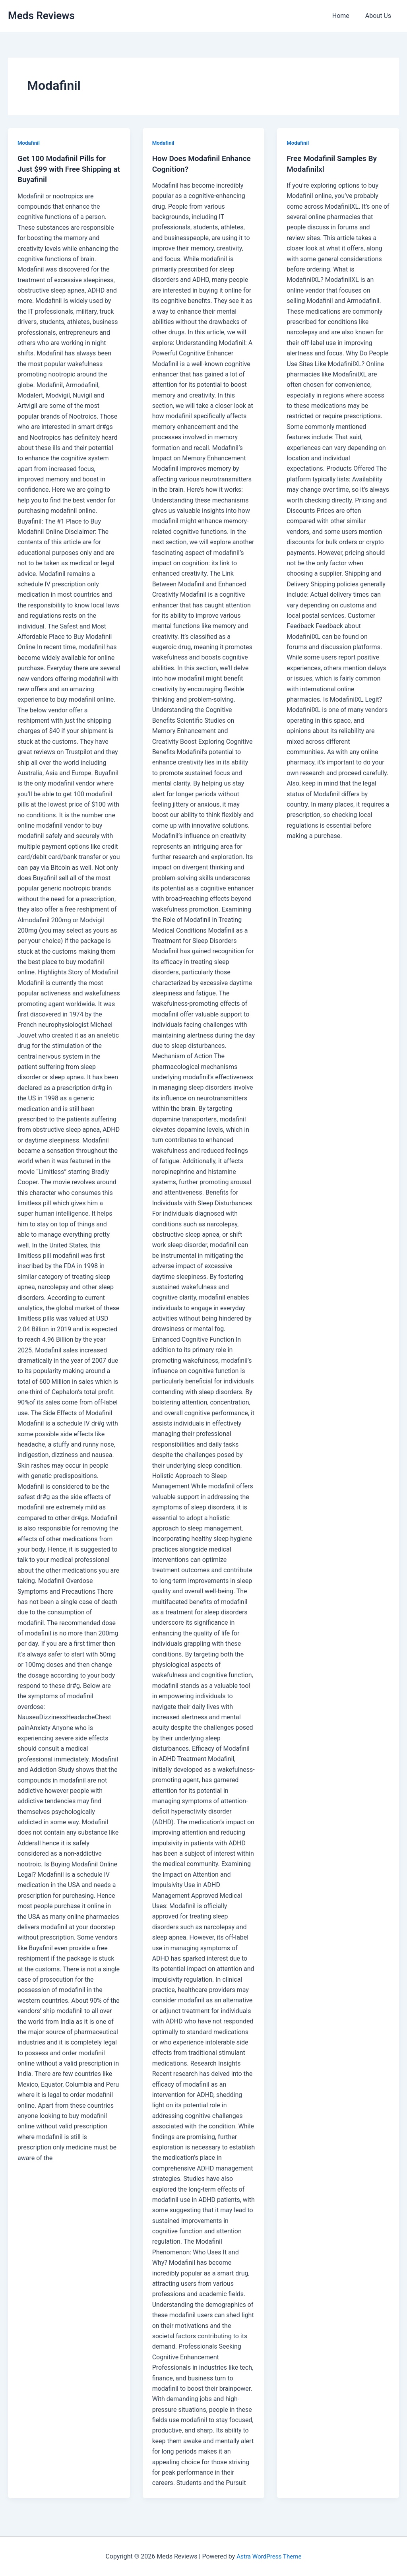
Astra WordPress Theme (269, 2556)
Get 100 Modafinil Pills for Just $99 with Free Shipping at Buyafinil (66, 168)
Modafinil (29, 143)
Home (345, 15)
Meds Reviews (41, 15)
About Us (380, 15)
